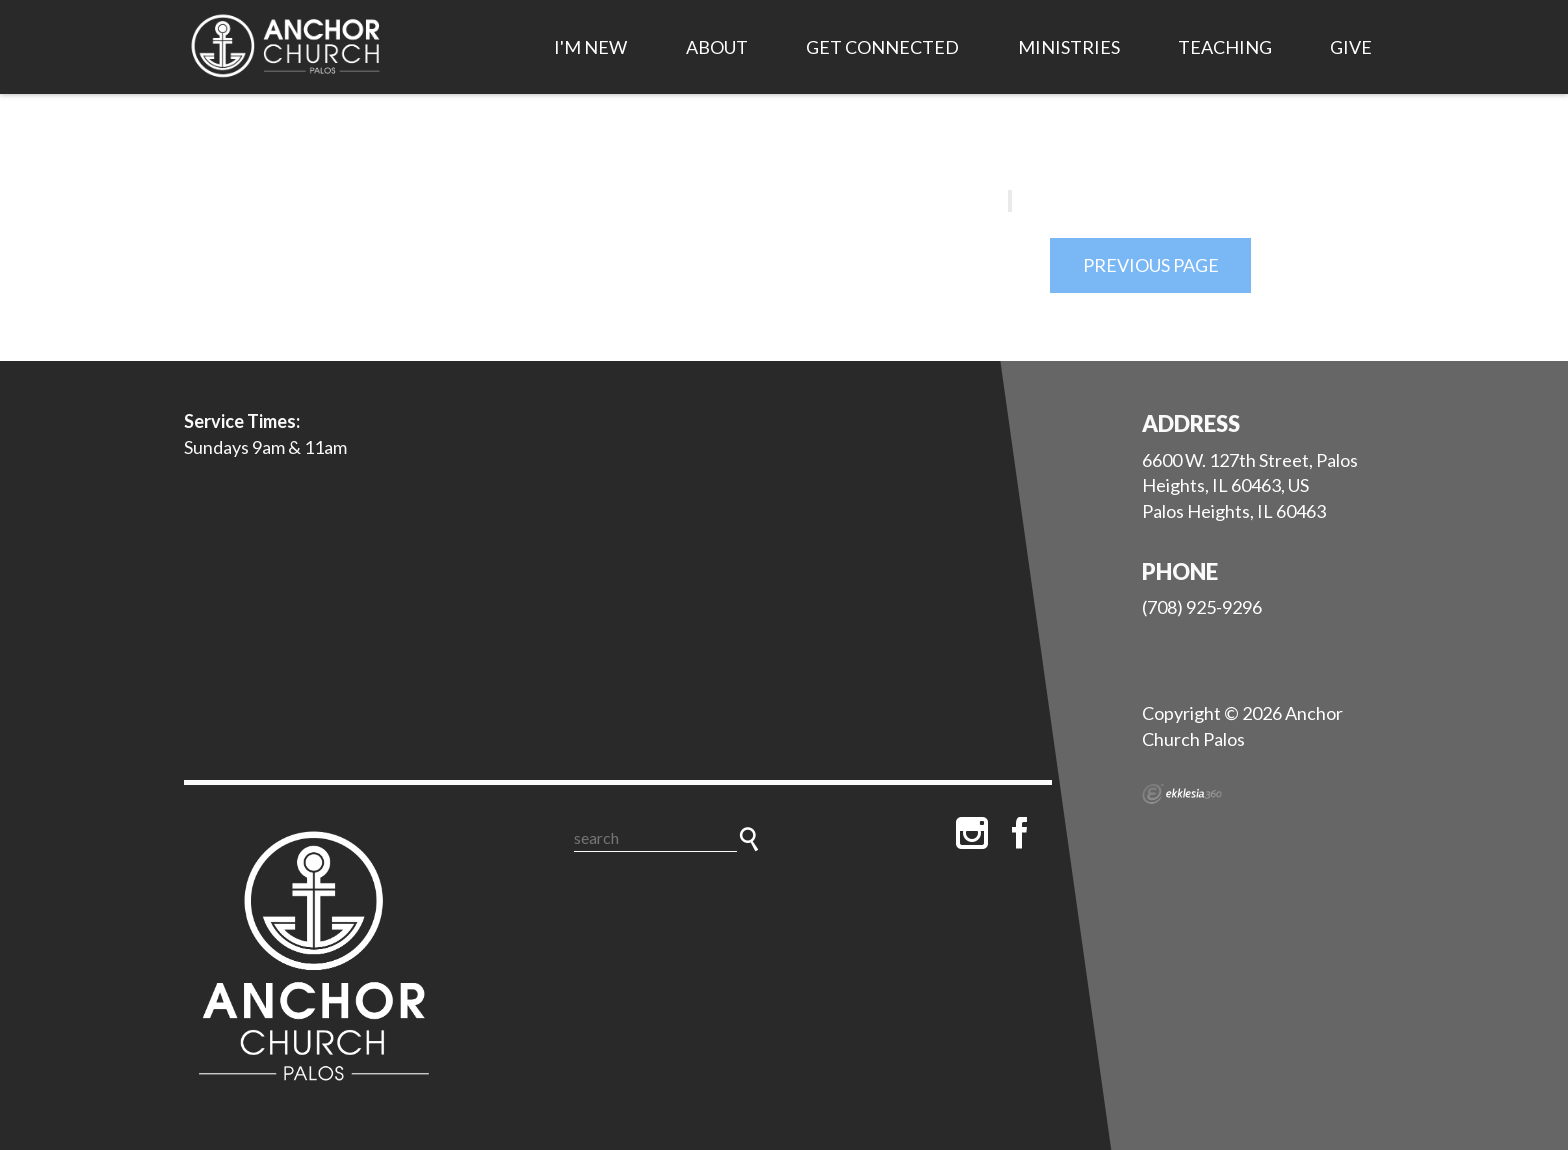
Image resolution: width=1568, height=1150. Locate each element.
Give (1351, 47)
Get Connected (882, 47)
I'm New (590, 47)
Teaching (1225, 47)
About (717, 47)
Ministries (1069, 47)
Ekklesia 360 (1182, 794)
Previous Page (1151, 265)
